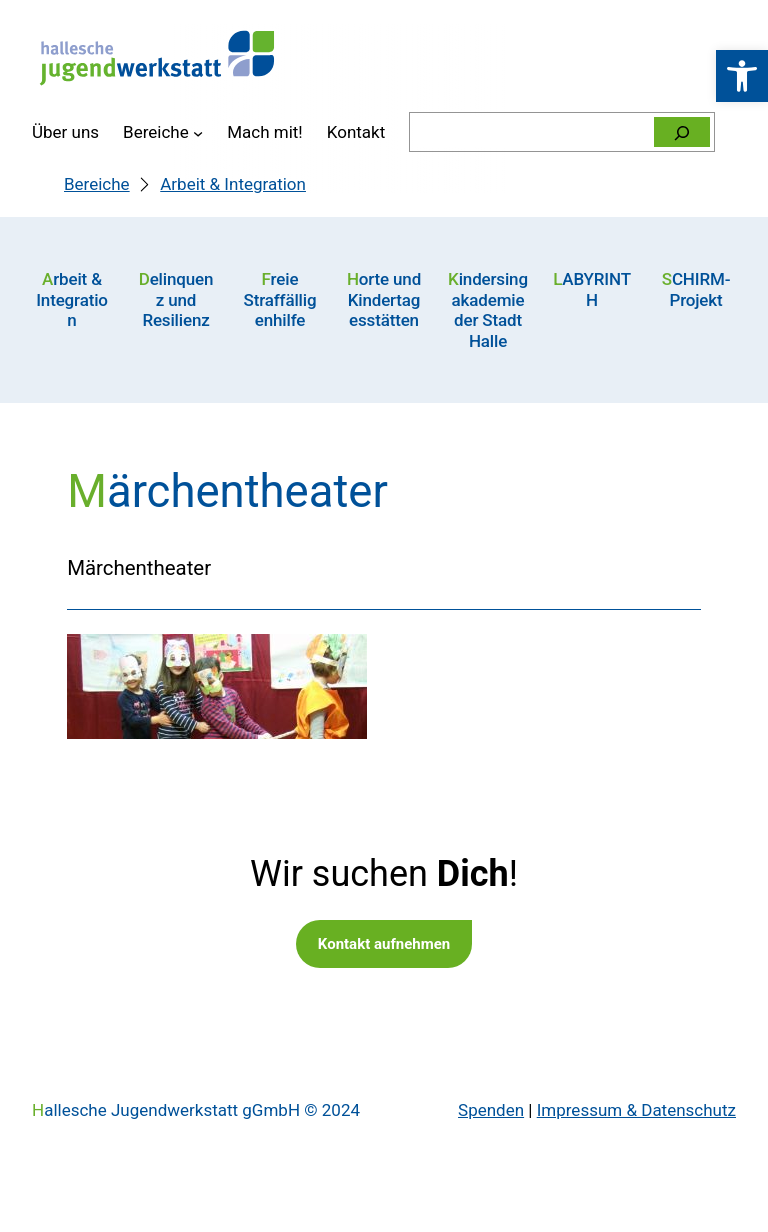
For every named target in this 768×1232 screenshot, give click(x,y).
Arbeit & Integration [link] (72, 299)
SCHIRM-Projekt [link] (696, 289)
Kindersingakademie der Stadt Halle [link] (488, 309)
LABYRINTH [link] (592, 289)
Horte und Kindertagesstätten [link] (384, 299)
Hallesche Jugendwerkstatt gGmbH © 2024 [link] (196, 1110)
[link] (742, 76)
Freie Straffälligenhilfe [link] (280, 299)
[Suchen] (682, 132)
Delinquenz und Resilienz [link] (176, 299)
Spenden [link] (491, 1110)
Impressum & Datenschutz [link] (636, 1110)
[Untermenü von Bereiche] (198, 132)
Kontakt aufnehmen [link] (384, 944)
